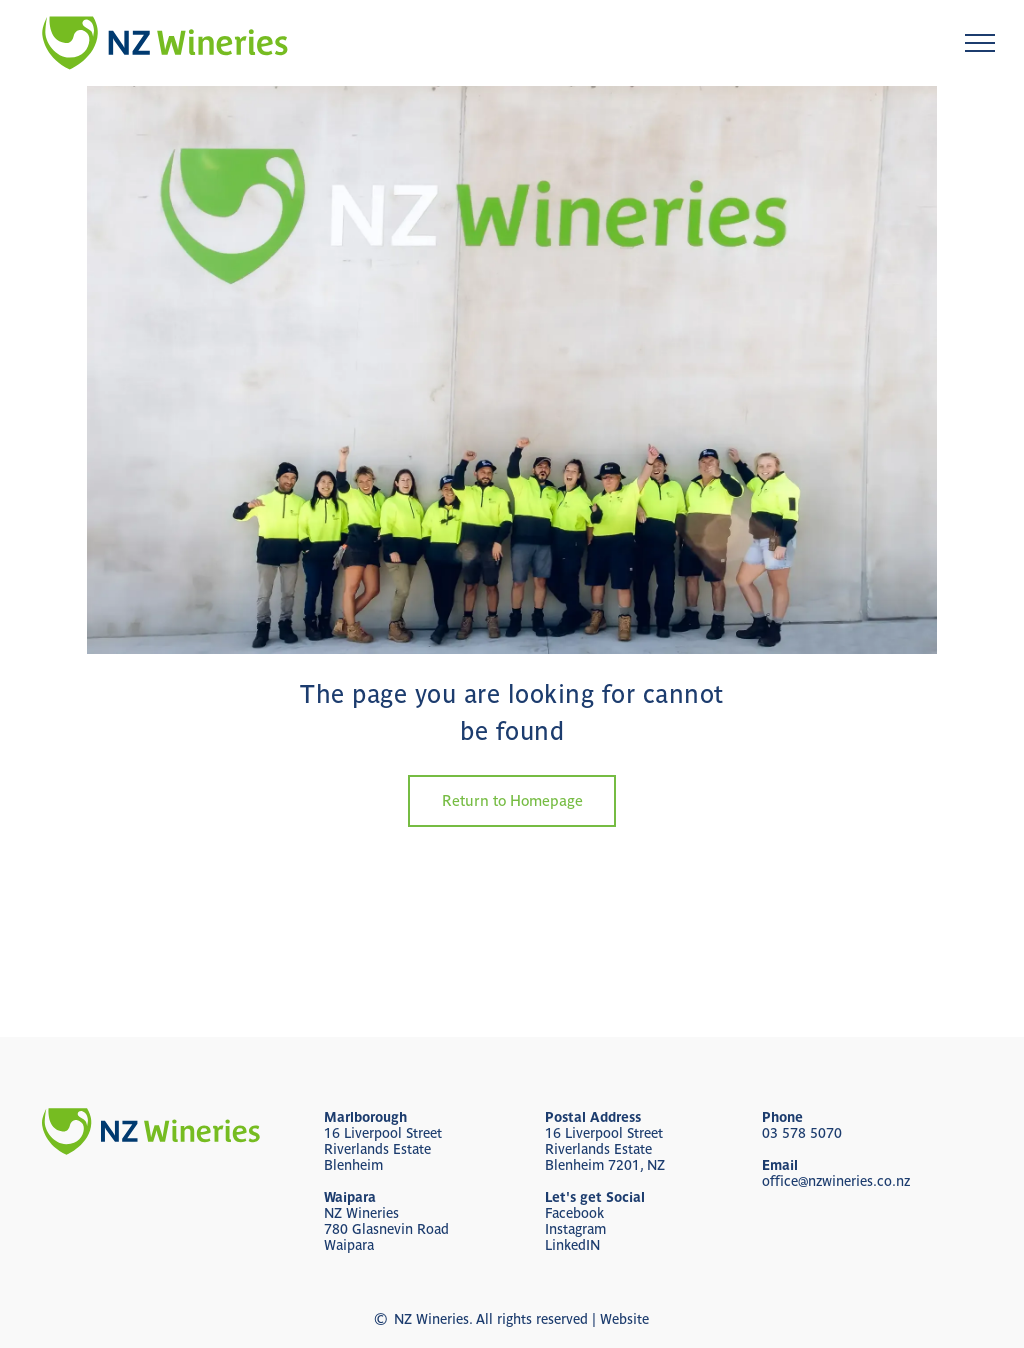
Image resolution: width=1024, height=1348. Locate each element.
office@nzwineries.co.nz (836, 1181)
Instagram (575, 1229)
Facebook (574, 1213)
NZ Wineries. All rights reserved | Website (521, 1319)
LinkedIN (572, 1245)
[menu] (980, 43)
